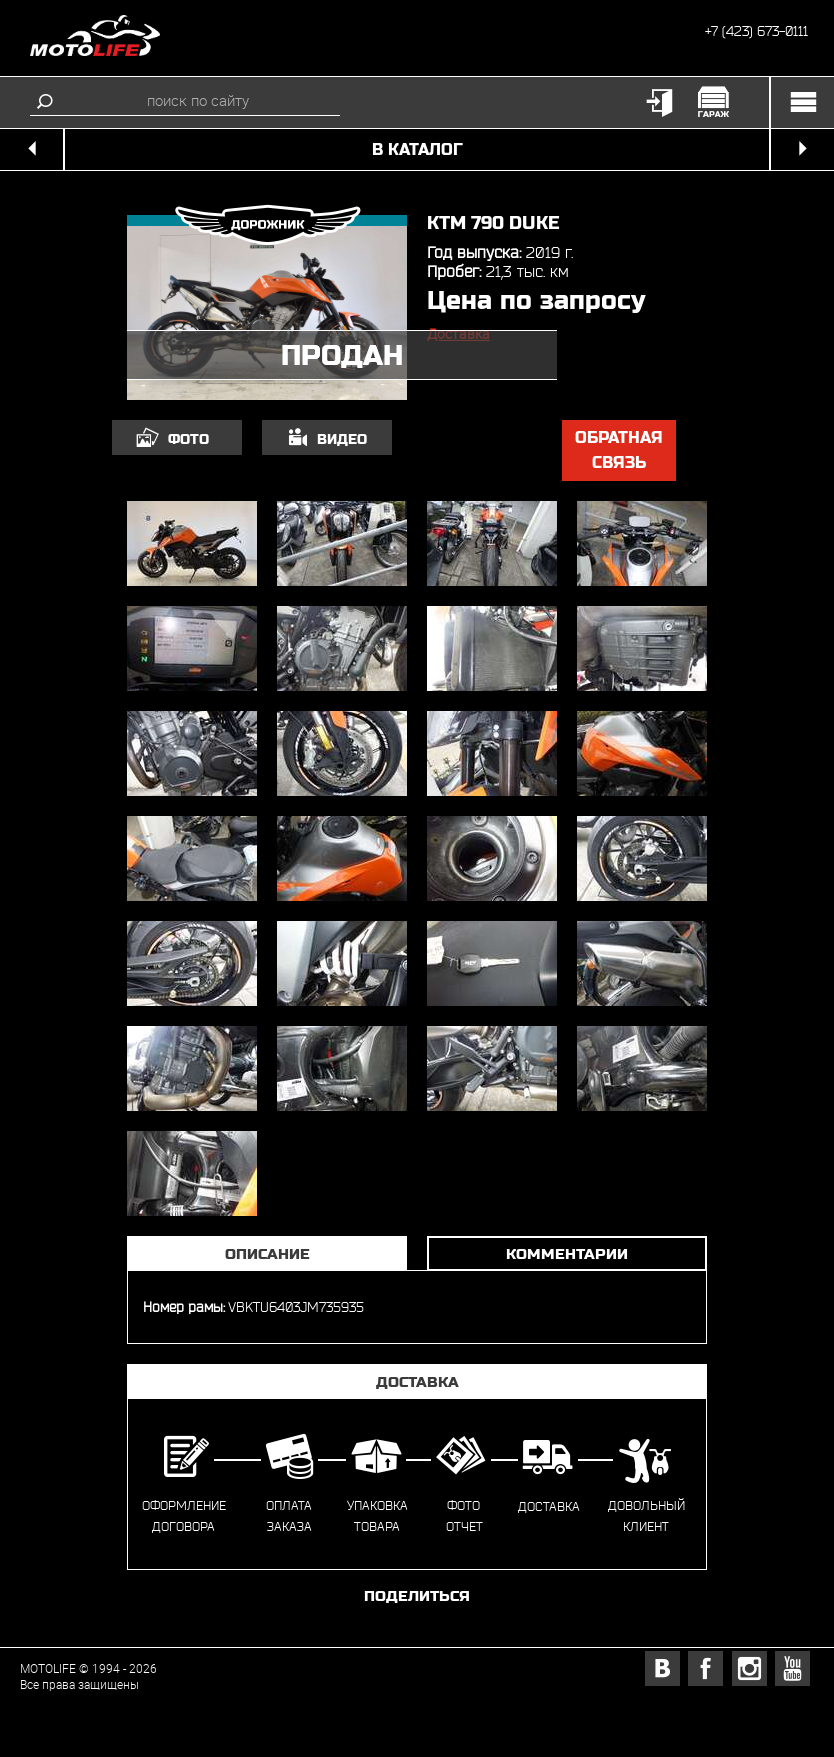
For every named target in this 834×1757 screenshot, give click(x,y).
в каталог (417, 149)
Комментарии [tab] (567, 1253)
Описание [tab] (267, 1253)
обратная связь (619, 450)
